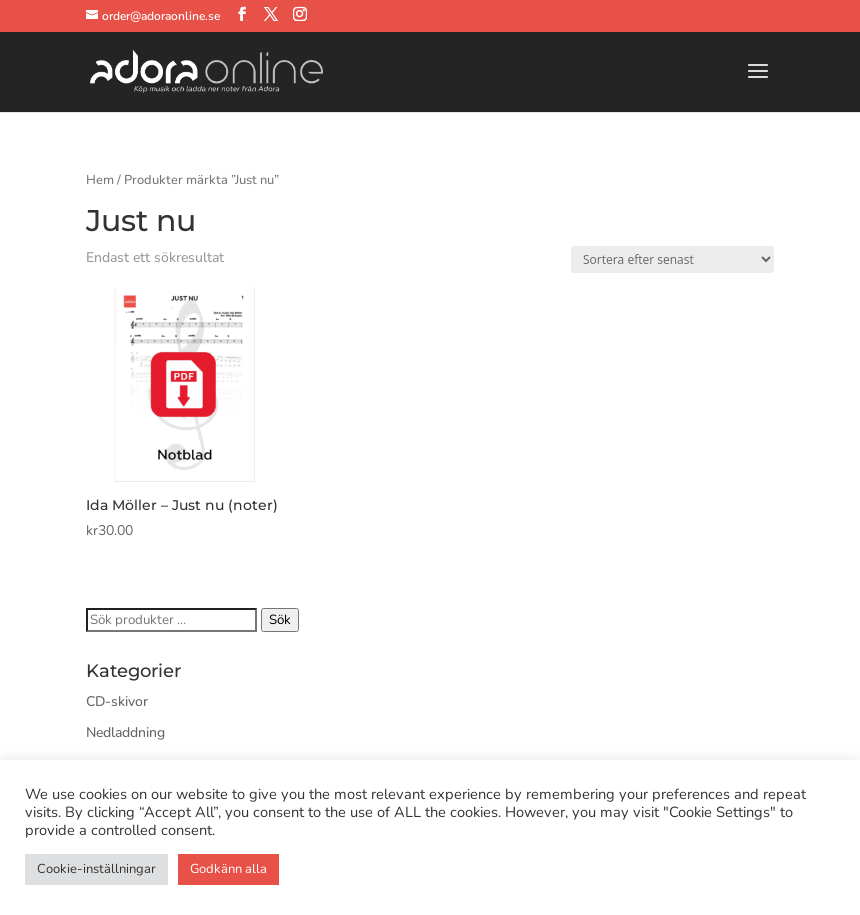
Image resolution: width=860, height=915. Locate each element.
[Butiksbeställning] (672, 259)
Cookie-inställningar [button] (96, 869)
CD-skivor (117, 701)
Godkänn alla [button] (228, 869)
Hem (100, 180)
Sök (280, 620)
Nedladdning (125, 732)
